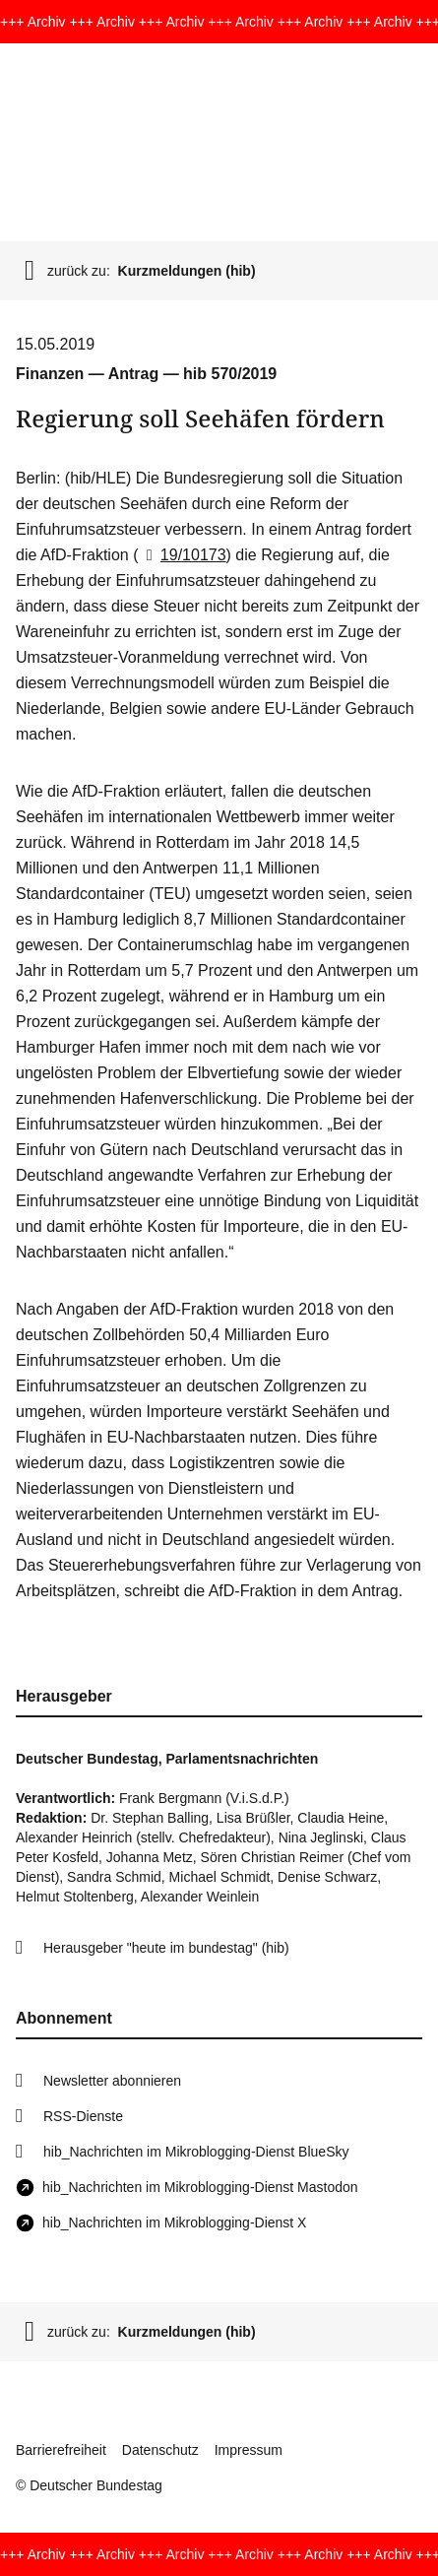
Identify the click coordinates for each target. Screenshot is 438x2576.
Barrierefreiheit (61, 2450)
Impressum (248, 2450)
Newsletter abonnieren (112, 2081)
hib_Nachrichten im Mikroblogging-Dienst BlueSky (195, 2151)
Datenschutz (160, 2450)
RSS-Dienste (83, 2116)
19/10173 (181, 555)
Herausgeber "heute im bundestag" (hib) (166, 1948)
